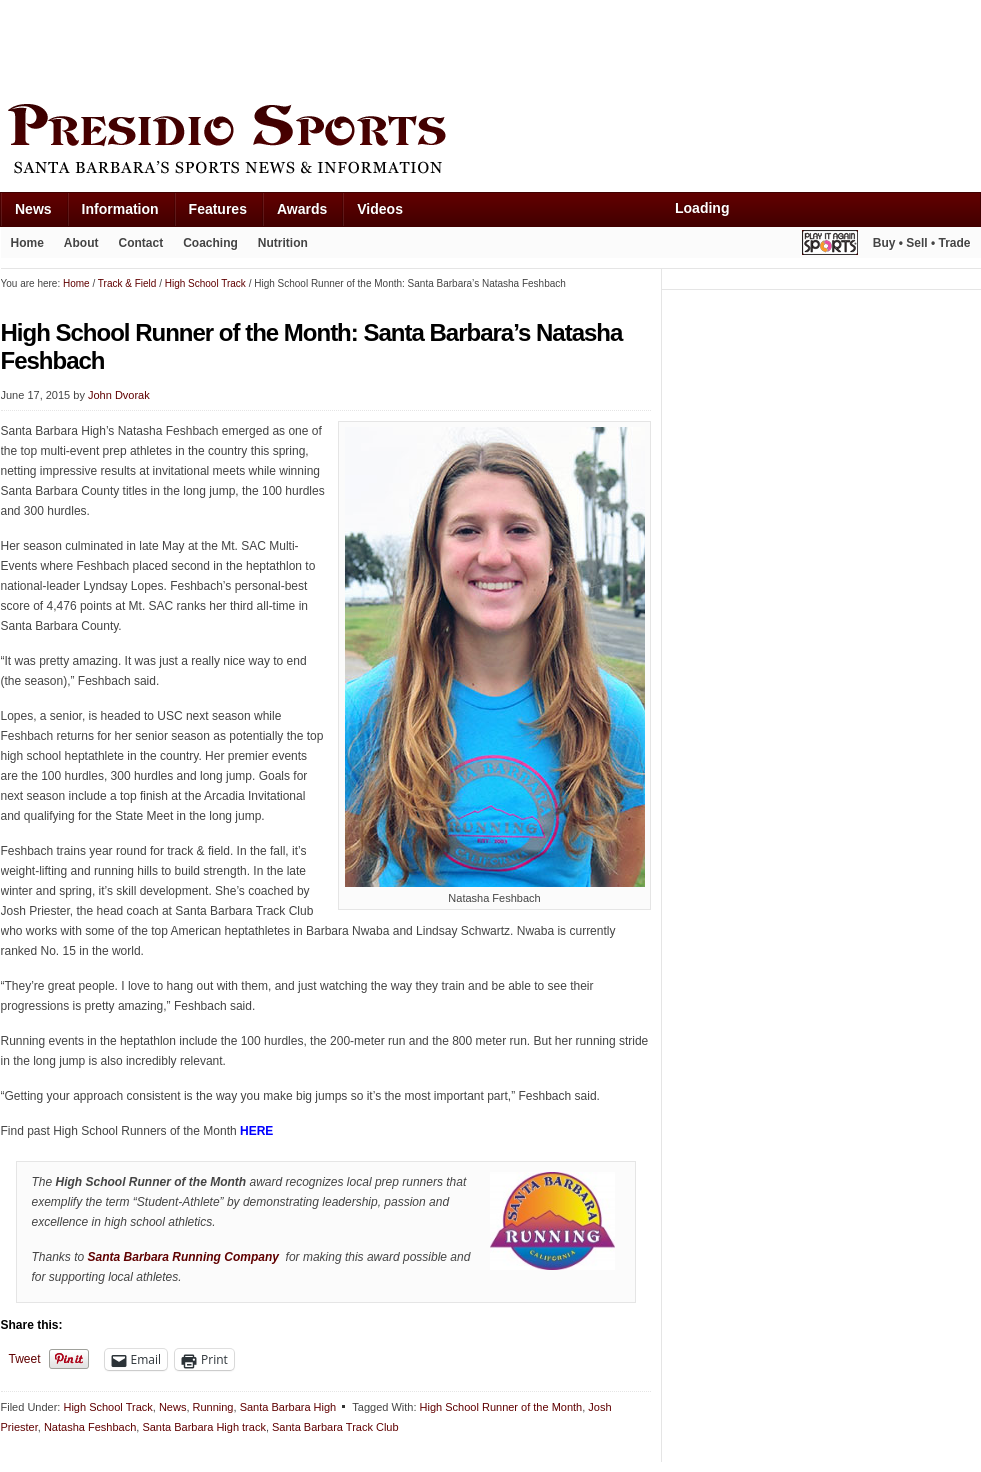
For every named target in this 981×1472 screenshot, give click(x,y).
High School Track (107, 1407)
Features (218, 209)
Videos (380, 209)
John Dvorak (119, 395)
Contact (141, 243)
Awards (302, 209)
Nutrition (283, 243)
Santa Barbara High (288, 1407)
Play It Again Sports (830, 245)
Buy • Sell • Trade (922, 243)
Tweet (25, 1359)
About (81, 243)
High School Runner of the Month (501, 1407)
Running (213, 1407)
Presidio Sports (491, 142)
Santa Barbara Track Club (335, 1427)
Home (27, 243)
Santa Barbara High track (204, 1427)
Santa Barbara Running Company (183, 1257)
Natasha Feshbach (90, 1427)
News (33, 209)
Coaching (210, 243)
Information (120, 209)
